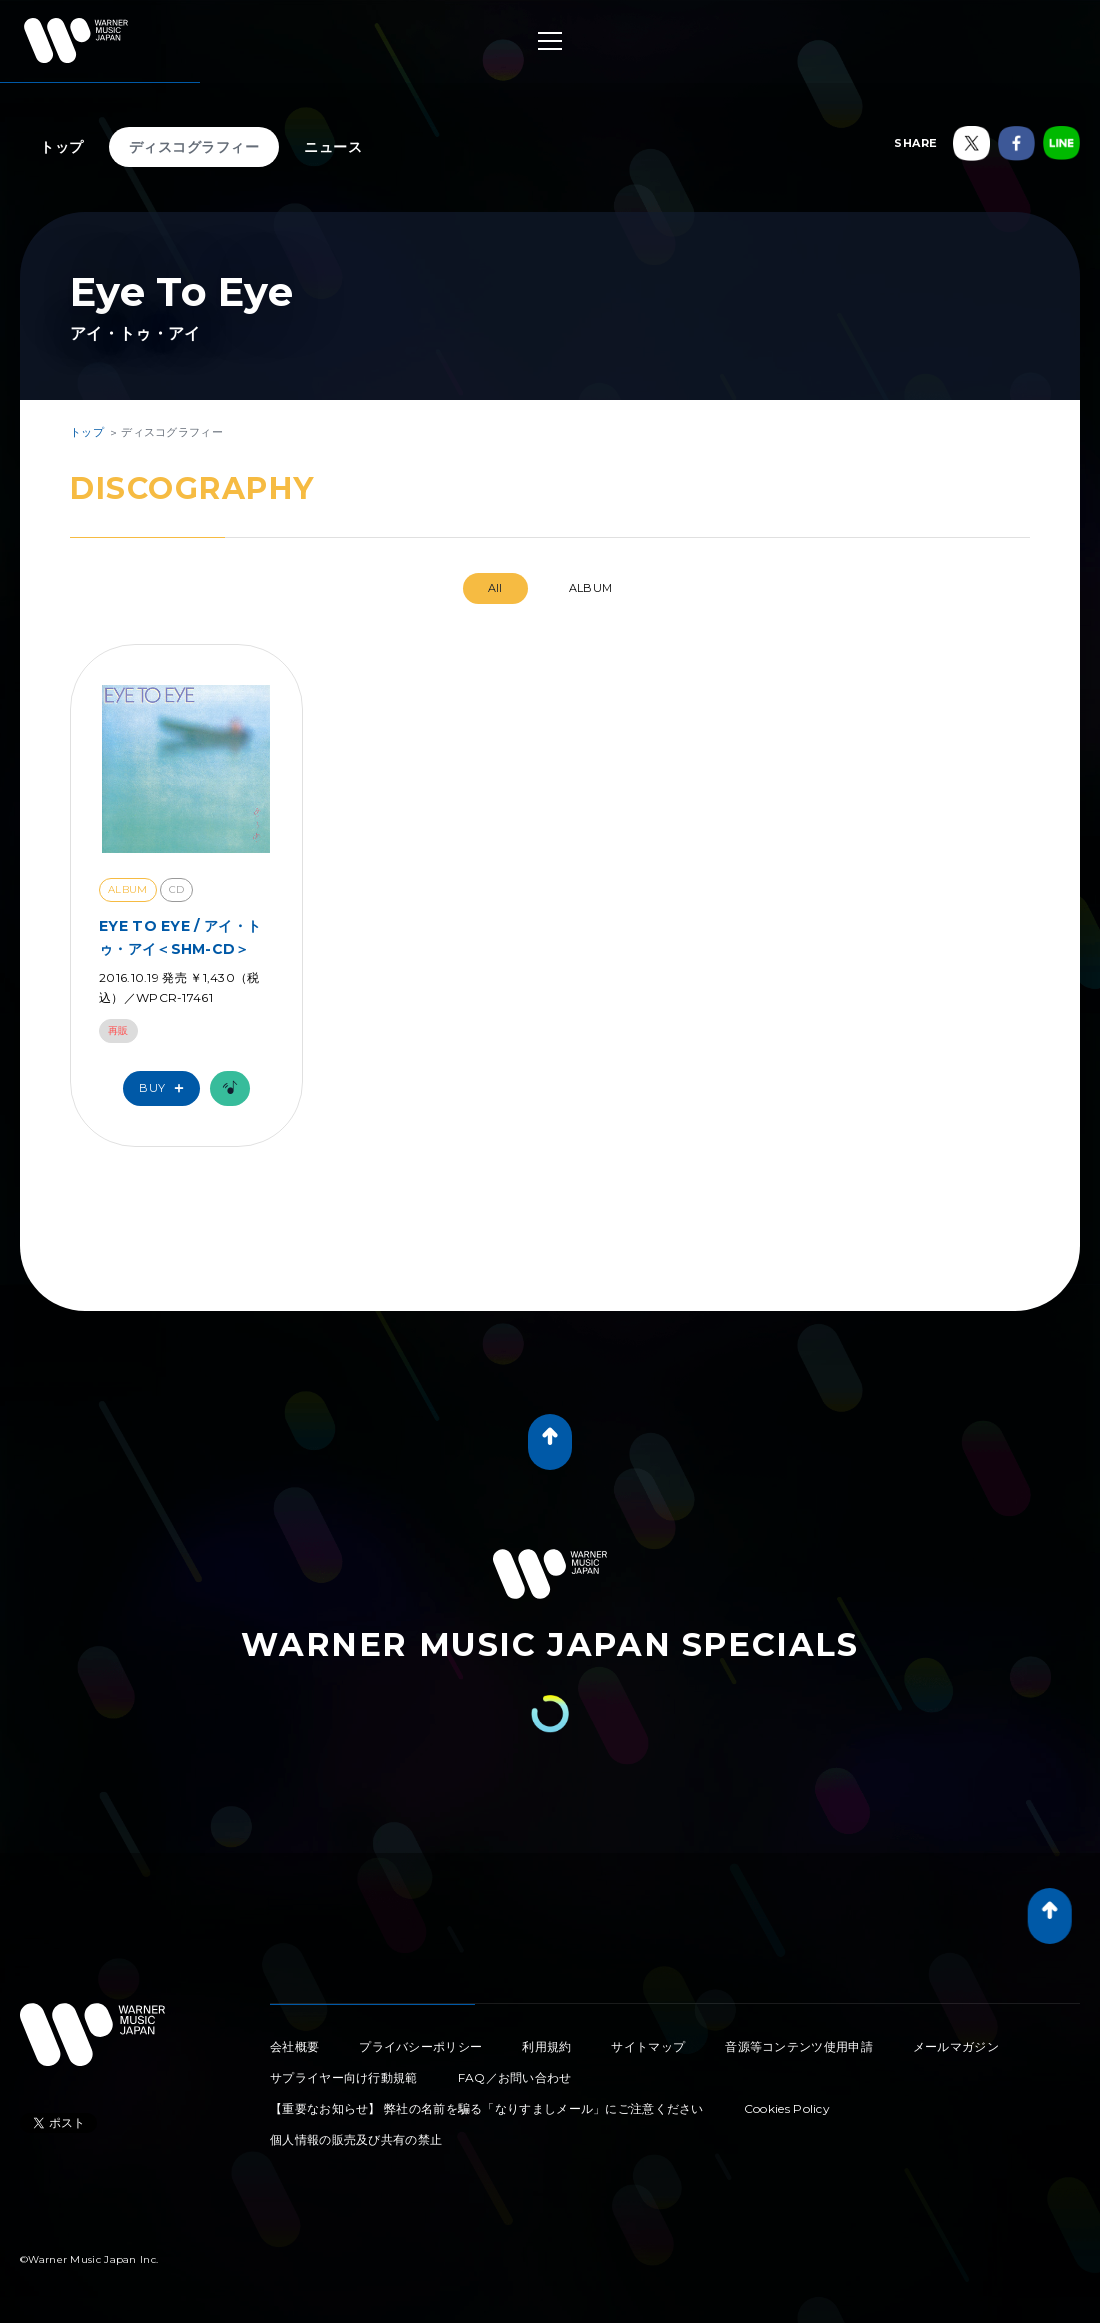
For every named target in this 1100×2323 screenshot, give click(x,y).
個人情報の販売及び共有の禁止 (356, 2139)
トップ (62, 147)
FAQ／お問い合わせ (515, 2077)
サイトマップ (648, 2046)
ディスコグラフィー (194, 147)
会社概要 (294, 2046)
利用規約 (546, 2046)
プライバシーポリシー (420, 2046)
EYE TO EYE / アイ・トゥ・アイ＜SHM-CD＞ (180, 937)
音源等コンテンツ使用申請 (799, 2046)
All (495, 588)
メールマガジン (956, 2046)
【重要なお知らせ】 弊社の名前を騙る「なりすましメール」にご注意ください (487, 2108)
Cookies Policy (787, 2108)
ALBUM (591, 588)
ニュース (333, 147)
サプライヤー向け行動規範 (344, 2077)
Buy (166, 1088)
